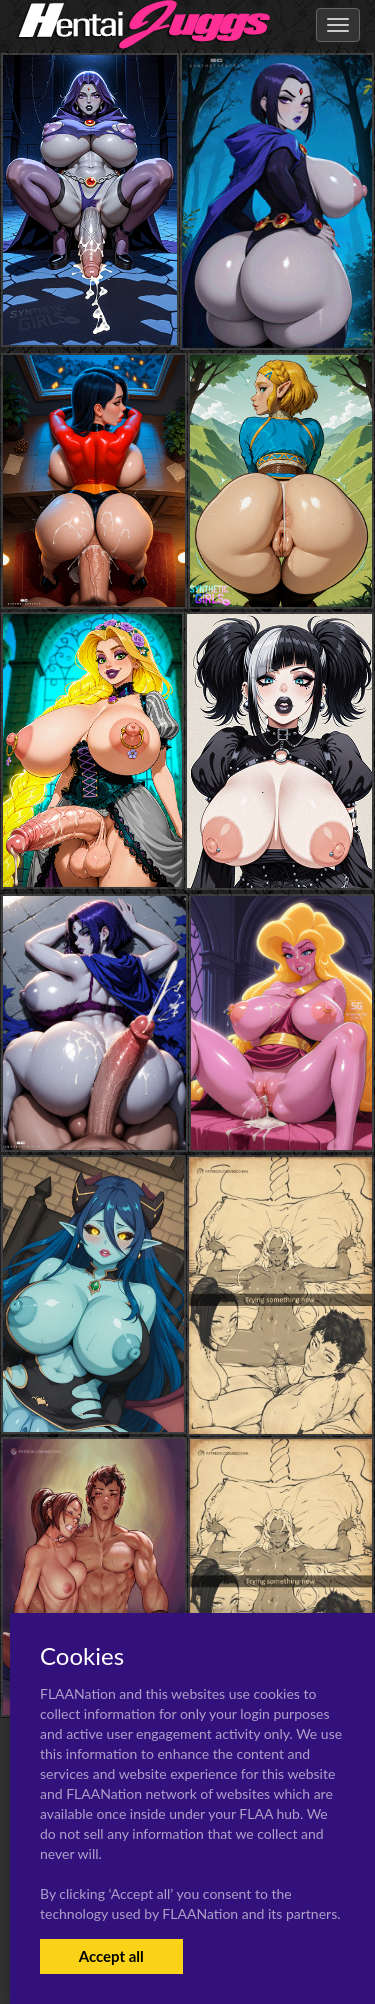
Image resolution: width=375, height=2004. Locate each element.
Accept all (111, 1956)
